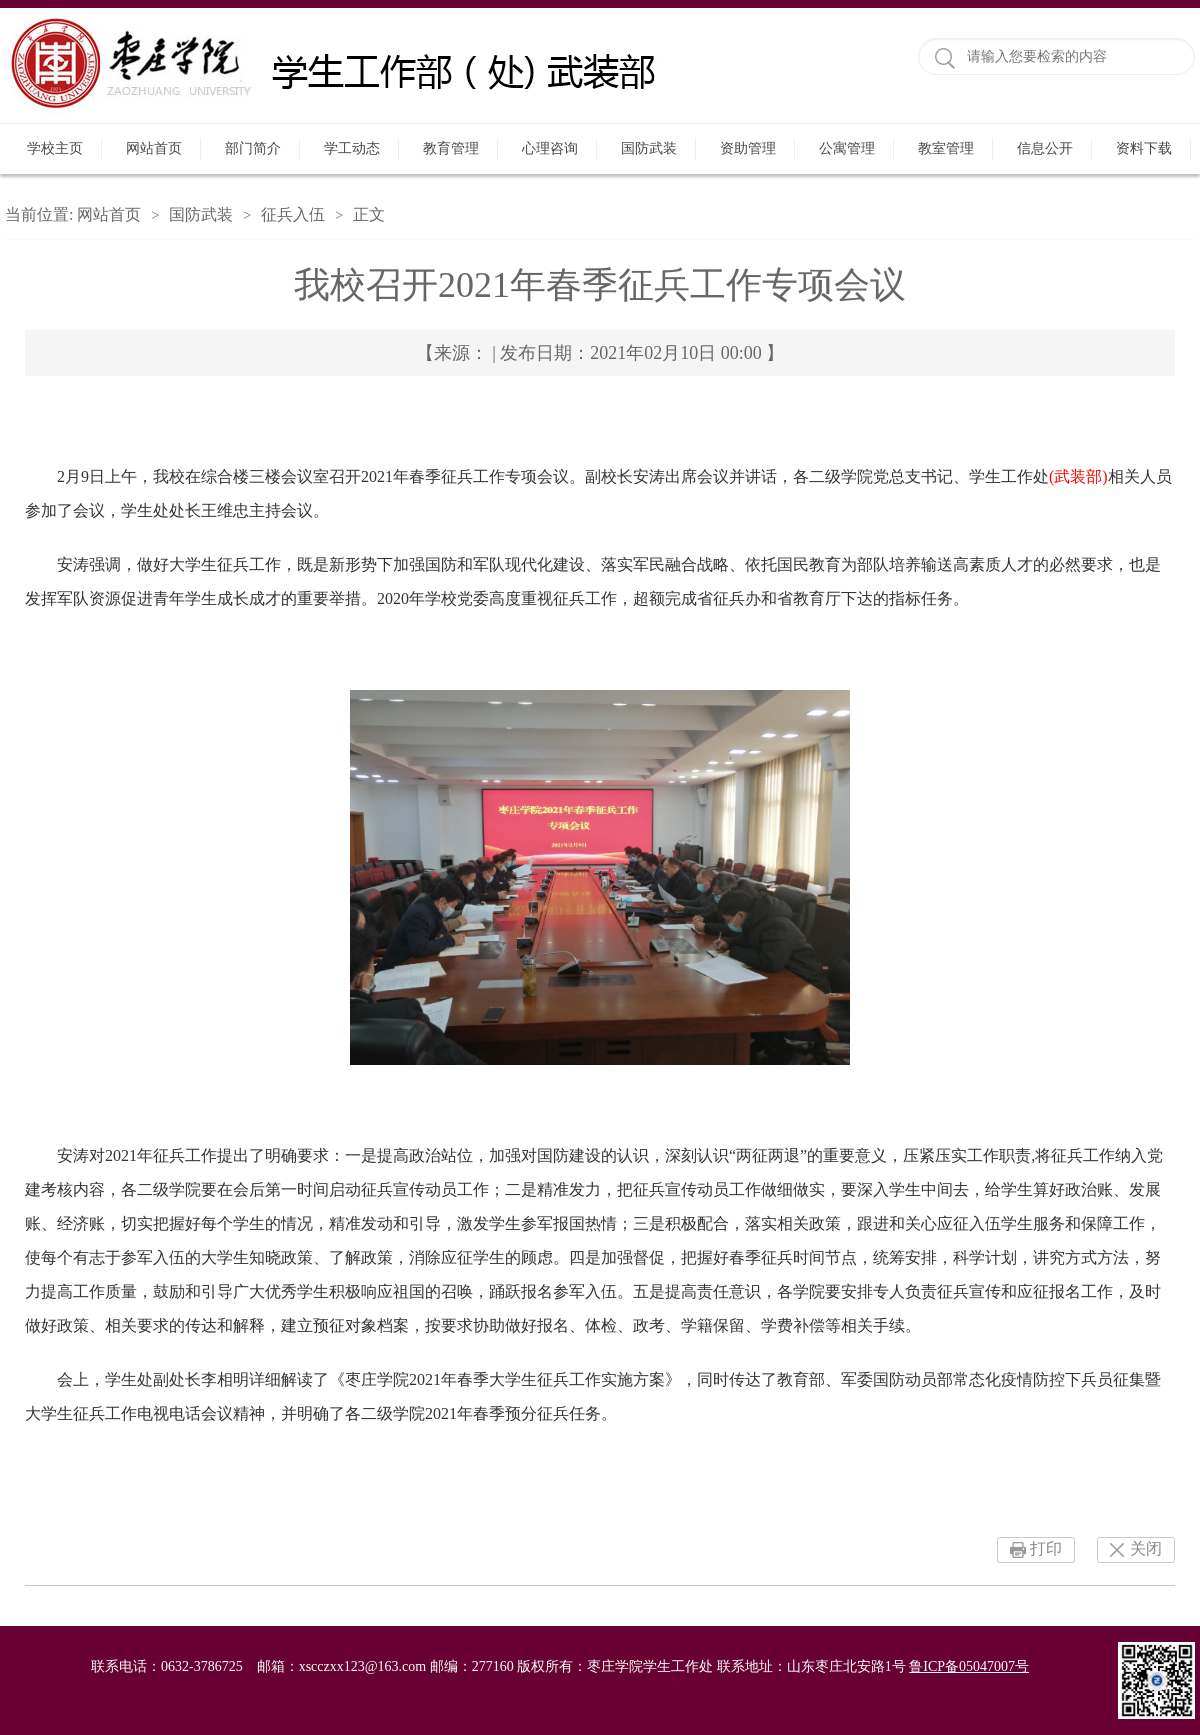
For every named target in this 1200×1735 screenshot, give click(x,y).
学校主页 (55, 148)
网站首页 (154, 148)
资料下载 (1144, 148)
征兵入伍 (293, 214)
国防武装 (649, 148)
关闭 (1146, 1548)
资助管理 (748, 148)
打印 (1046, 1548)
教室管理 (946, 148)
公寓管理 (847, 148)
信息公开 (1045, 148)
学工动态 (352, 148)
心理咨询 (550, 148)
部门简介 (253, 148)
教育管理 (451, 148)
